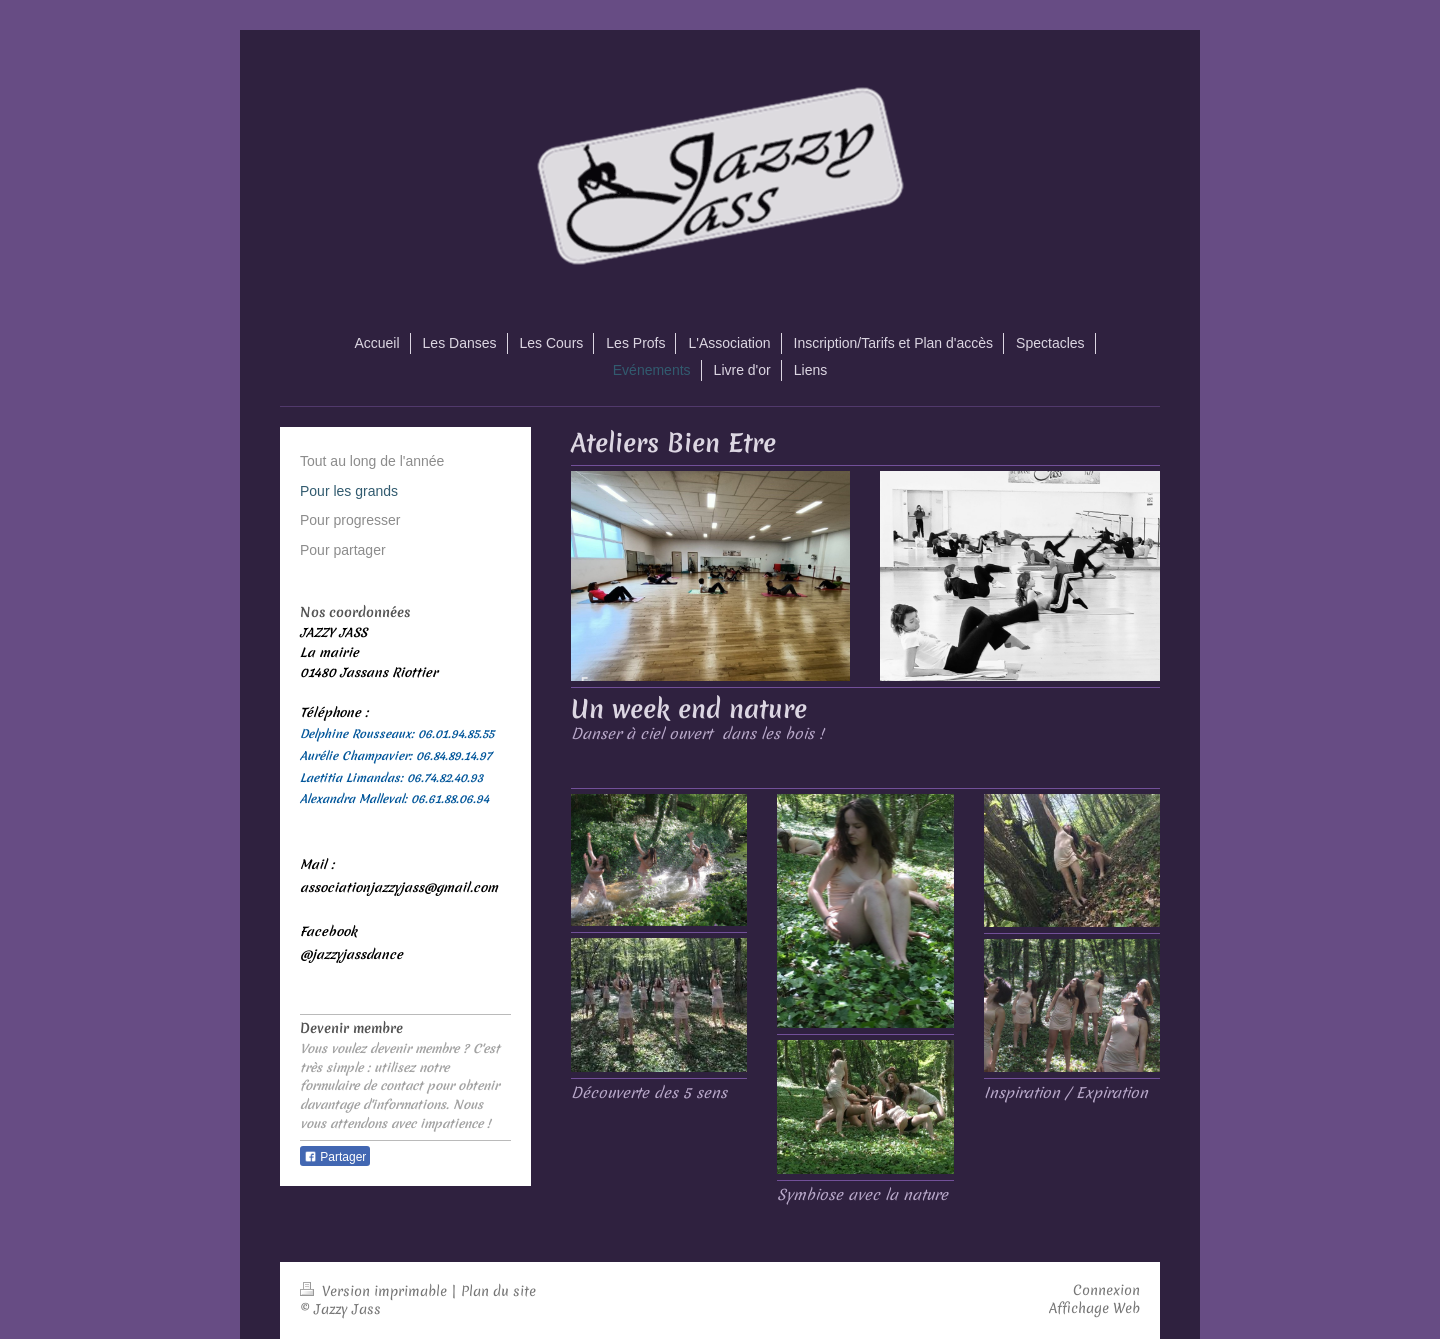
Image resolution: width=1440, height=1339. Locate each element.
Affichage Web (1094, 1308)
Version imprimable (375, 1291)
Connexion (1106, 1290)
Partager (335, 1157)
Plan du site (498, 1291)
